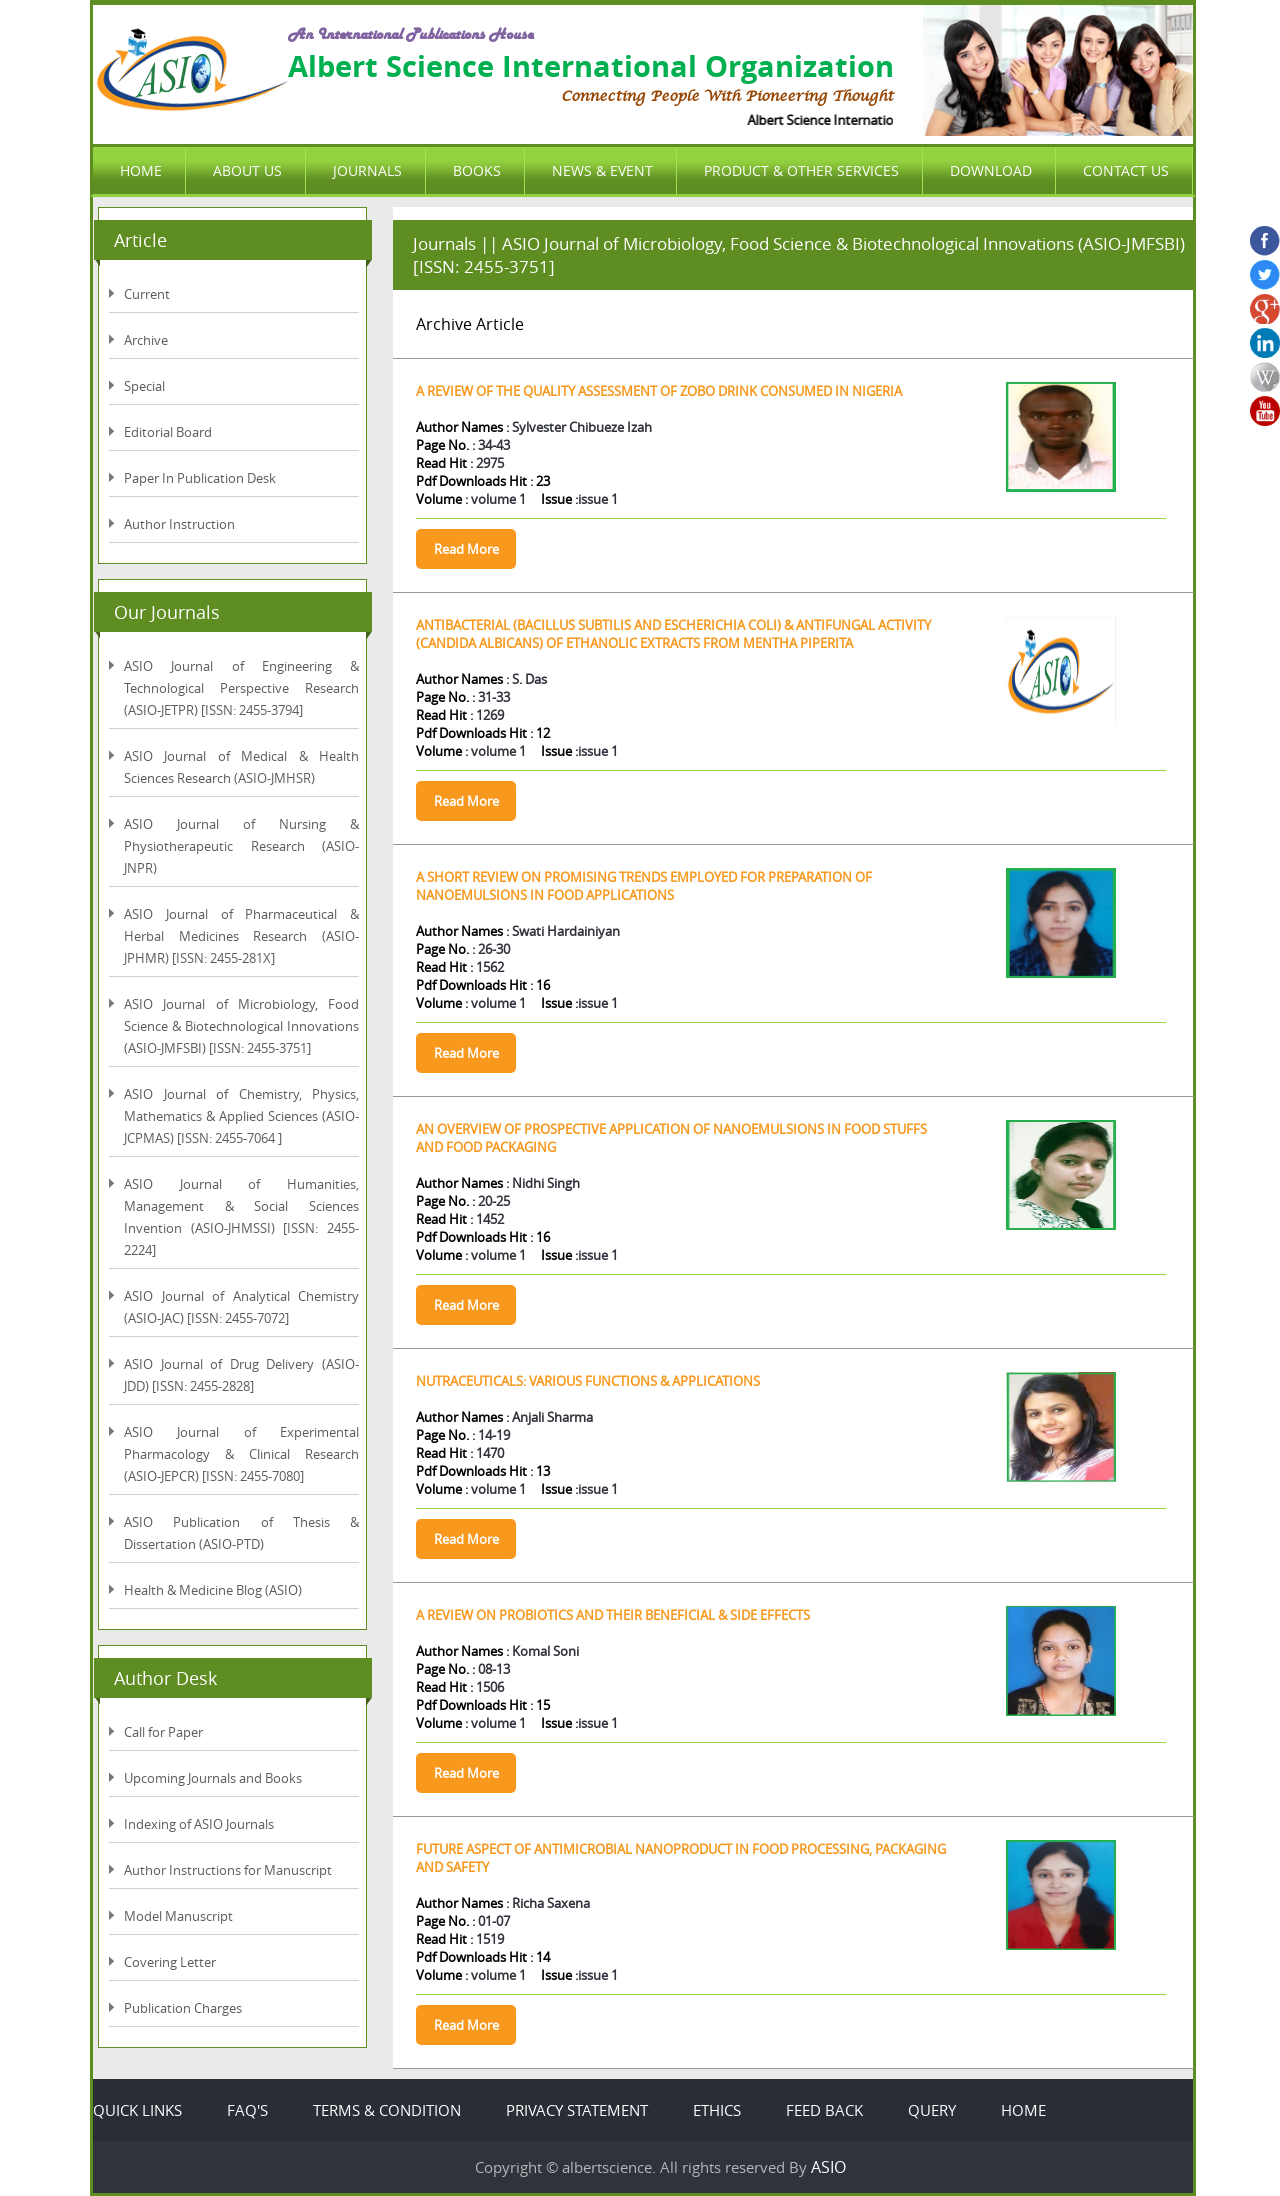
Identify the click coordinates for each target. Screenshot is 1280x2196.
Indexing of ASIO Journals (199, 1824)
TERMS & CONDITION (387, 2110)
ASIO (828, 2167)
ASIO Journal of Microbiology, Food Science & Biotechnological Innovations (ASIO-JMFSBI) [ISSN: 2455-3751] (241, 1026)
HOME (141, 170)
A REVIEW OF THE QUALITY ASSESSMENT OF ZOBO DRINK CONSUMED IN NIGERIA (659, 391)
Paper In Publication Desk (200, 478)
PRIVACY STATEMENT (577, 2110)
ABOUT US (247, 170)
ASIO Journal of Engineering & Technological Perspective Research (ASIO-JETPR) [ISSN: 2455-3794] (241, 688)
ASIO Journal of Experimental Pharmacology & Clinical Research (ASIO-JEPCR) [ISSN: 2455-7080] (241, 1454)
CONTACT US (1126, 170)
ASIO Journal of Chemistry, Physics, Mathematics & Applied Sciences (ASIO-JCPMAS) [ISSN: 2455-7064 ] (241, 1116)
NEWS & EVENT (602, 170)
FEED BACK (824, 2110)
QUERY (932, 2110)
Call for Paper (163, 1732)
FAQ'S (247, 2110)
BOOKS (477, 170)
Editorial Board (168, 432)
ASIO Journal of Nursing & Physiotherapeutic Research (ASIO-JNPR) (241, 846)
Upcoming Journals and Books (213, 1778)
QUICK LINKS (137, 2110)
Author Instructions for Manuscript (228, 1870)
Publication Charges (183, 2008)
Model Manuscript (178, 1916)
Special (144, 386)
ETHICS (717, 2110)
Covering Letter (170, 1962)
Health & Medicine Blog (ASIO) (213, 1590)
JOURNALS (367, 170)
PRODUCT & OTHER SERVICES (801, 170)
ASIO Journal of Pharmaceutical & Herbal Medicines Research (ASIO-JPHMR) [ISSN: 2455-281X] (241, 936)
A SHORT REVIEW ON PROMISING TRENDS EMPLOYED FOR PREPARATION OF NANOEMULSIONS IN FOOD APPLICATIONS (644, 886)
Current (147, 294)
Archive (146, 340)
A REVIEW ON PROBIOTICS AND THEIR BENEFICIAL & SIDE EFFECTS (613, 1615)
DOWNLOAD (991, 170)
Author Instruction (179, 524)
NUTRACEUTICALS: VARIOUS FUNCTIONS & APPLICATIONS (588, 1381)
